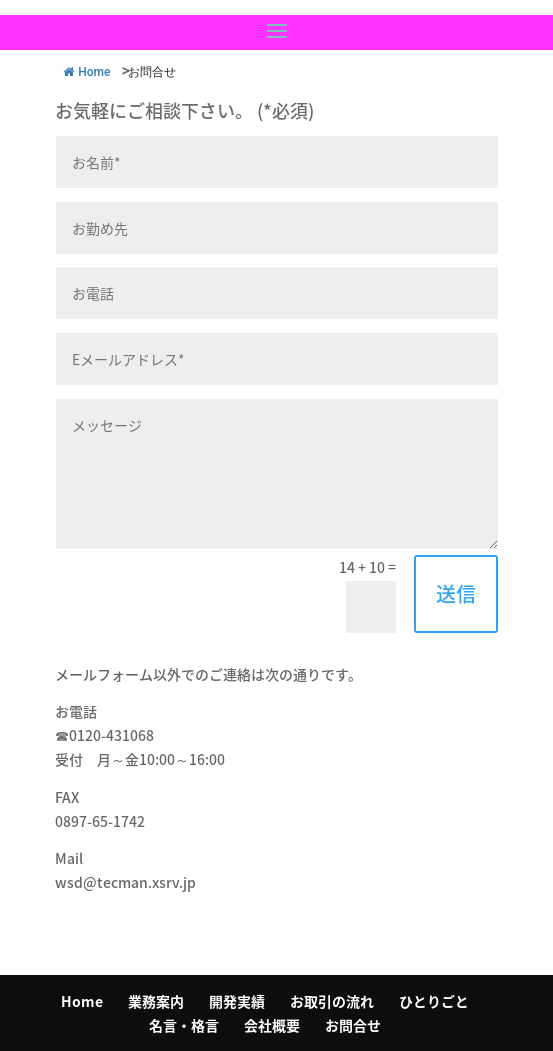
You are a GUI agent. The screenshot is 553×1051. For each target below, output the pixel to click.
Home (82, 1001)
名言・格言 (184, 1025)
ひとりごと (434, 1001)
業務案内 (156, 1001)
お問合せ (353, 1025)
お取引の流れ (332, 1001)
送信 (456, 593)
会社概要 (272, 1025)
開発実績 (237, 1001)
